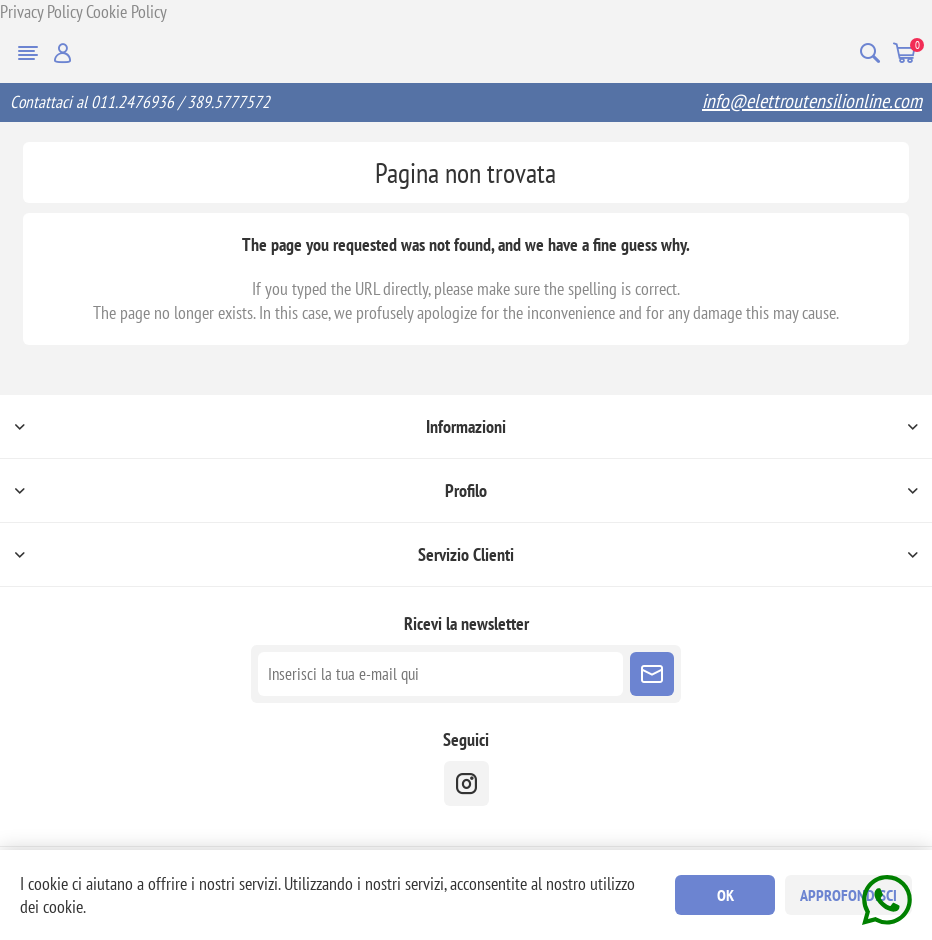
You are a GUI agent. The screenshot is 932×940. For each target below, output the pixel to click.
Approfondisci (848, 895)
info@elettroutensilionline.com (812, 101)
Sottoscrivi (652, 674)
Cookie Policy (126, 11)
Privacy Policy (41, 11)
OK (725, 895)
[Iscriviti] (440, 674)
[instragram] (466, 783)
